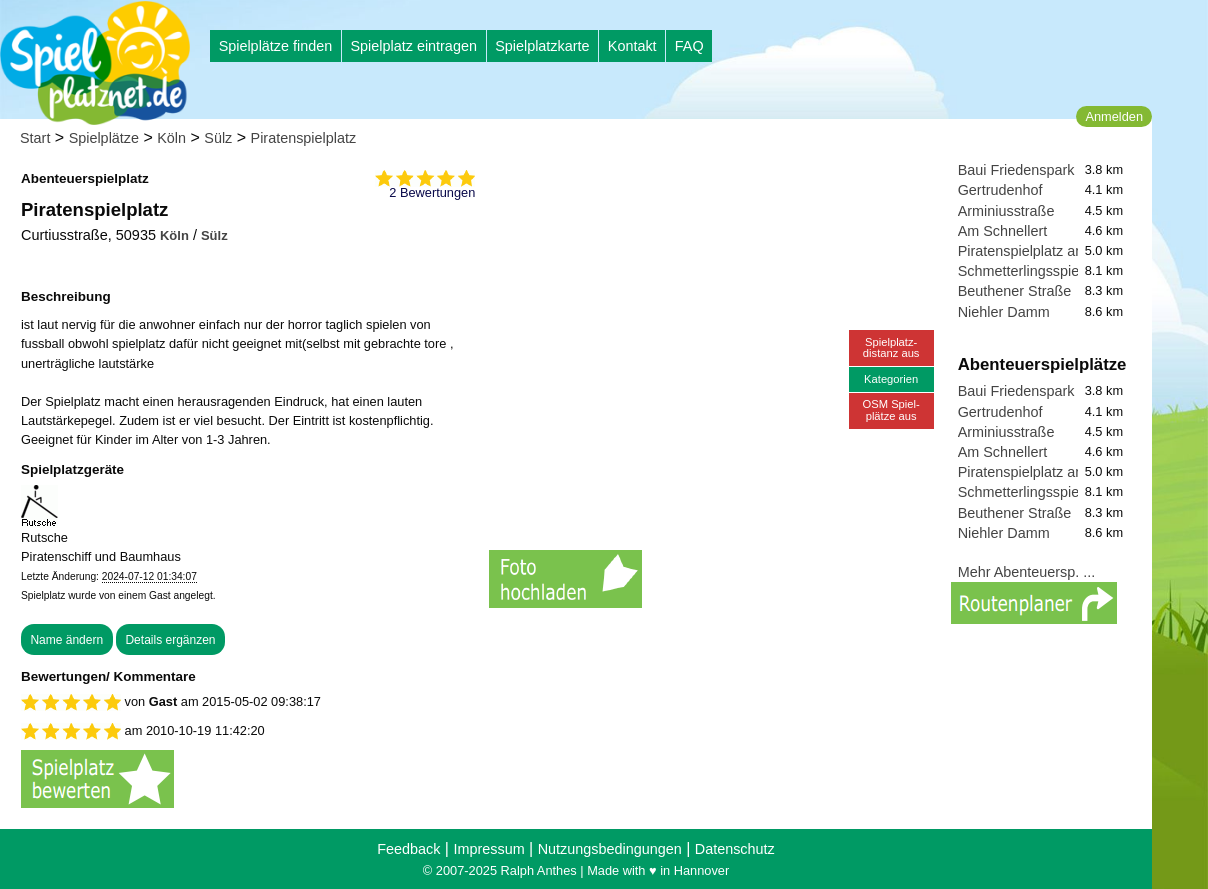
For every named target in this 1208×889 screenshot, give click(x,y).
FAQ (689, 46)
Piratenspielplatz (304, 138)
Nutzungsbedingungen (610, 849)
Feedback (408, 849)
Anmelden (1114, 116)
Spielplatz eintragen (413, 46)
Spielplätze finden (276, 46)
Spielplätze (104, 138)
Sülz (218, 138)
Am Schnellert (1003, 231)
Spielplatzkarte (542, 46)
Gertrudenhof (1000, 190)
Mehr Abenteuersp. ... (1027, 572)
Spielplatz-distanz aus (891, 347)
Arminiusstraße (1006, 211)
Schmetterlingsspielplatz (1035, 271)
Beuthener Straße (1015, 291)
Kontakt (632, 46)
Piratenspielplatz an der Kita (1047, 251)
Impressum (488, 849)
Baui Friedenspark (1016, 170)
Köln (171, 138)
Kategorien (891, 379)
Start (35, 138)
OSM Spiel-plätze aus (891, 409)
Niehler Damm (1004, 312)
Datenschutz (735, 849)
